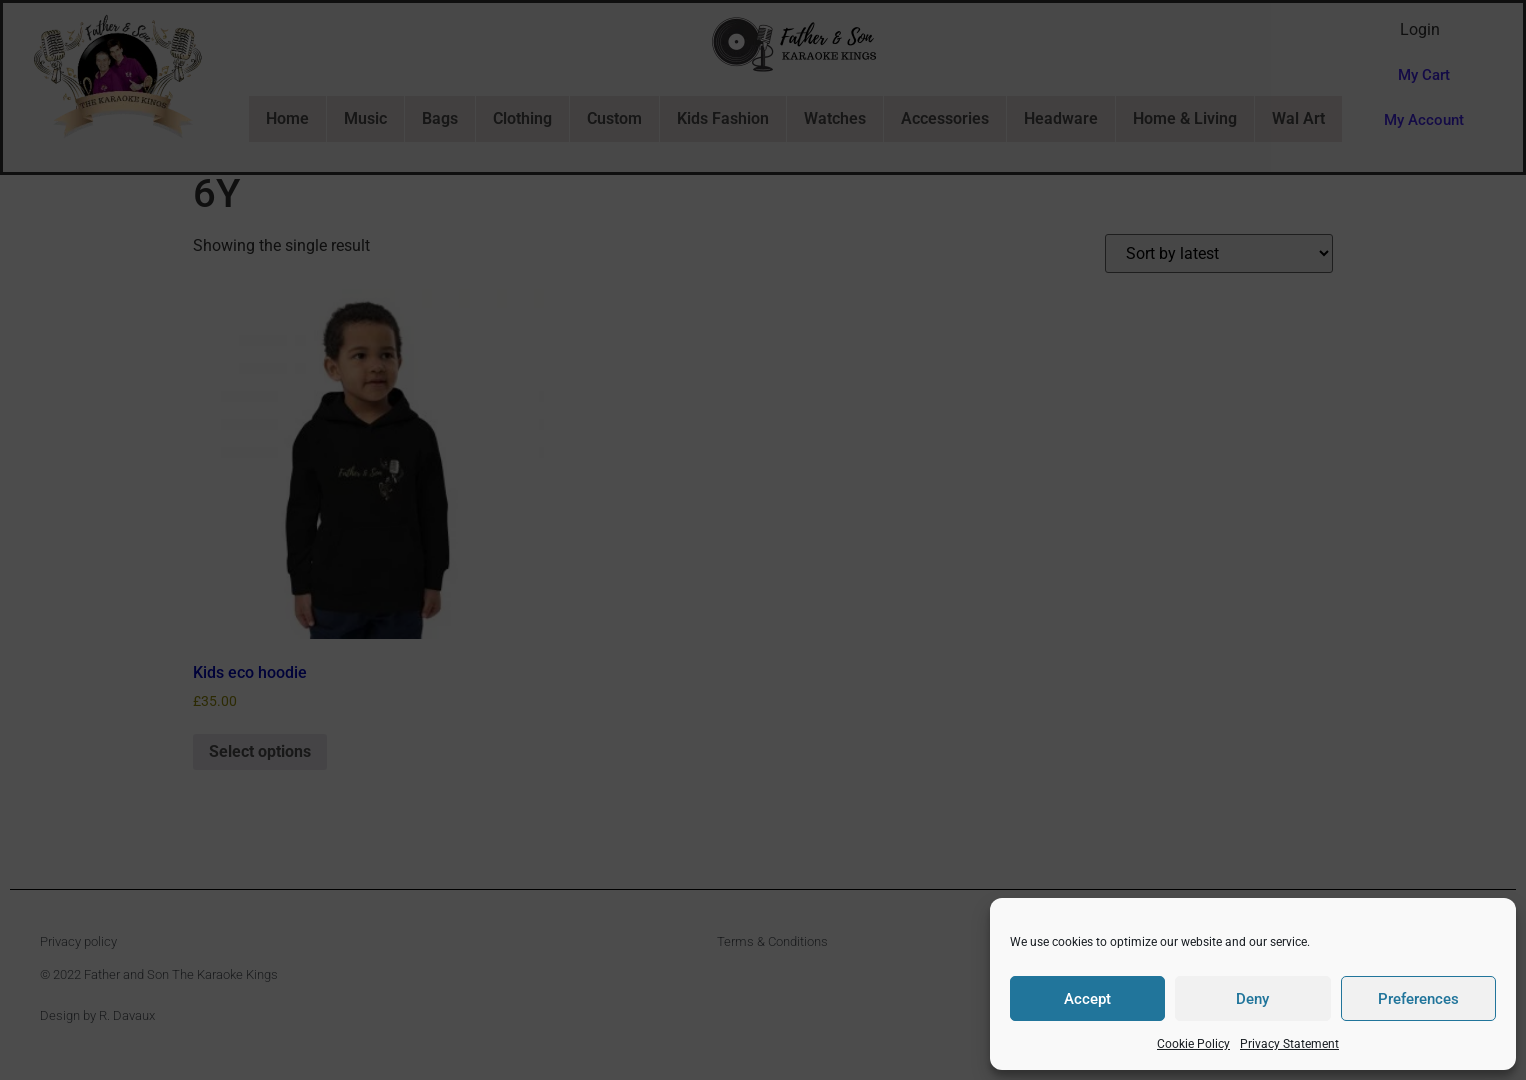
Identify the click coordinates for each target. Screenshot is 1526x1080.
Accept (1087, 999)
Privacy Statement (1289, 1044)
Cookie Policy (1193, 1044)
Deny (1252, 999)
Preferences (1418, 999)
